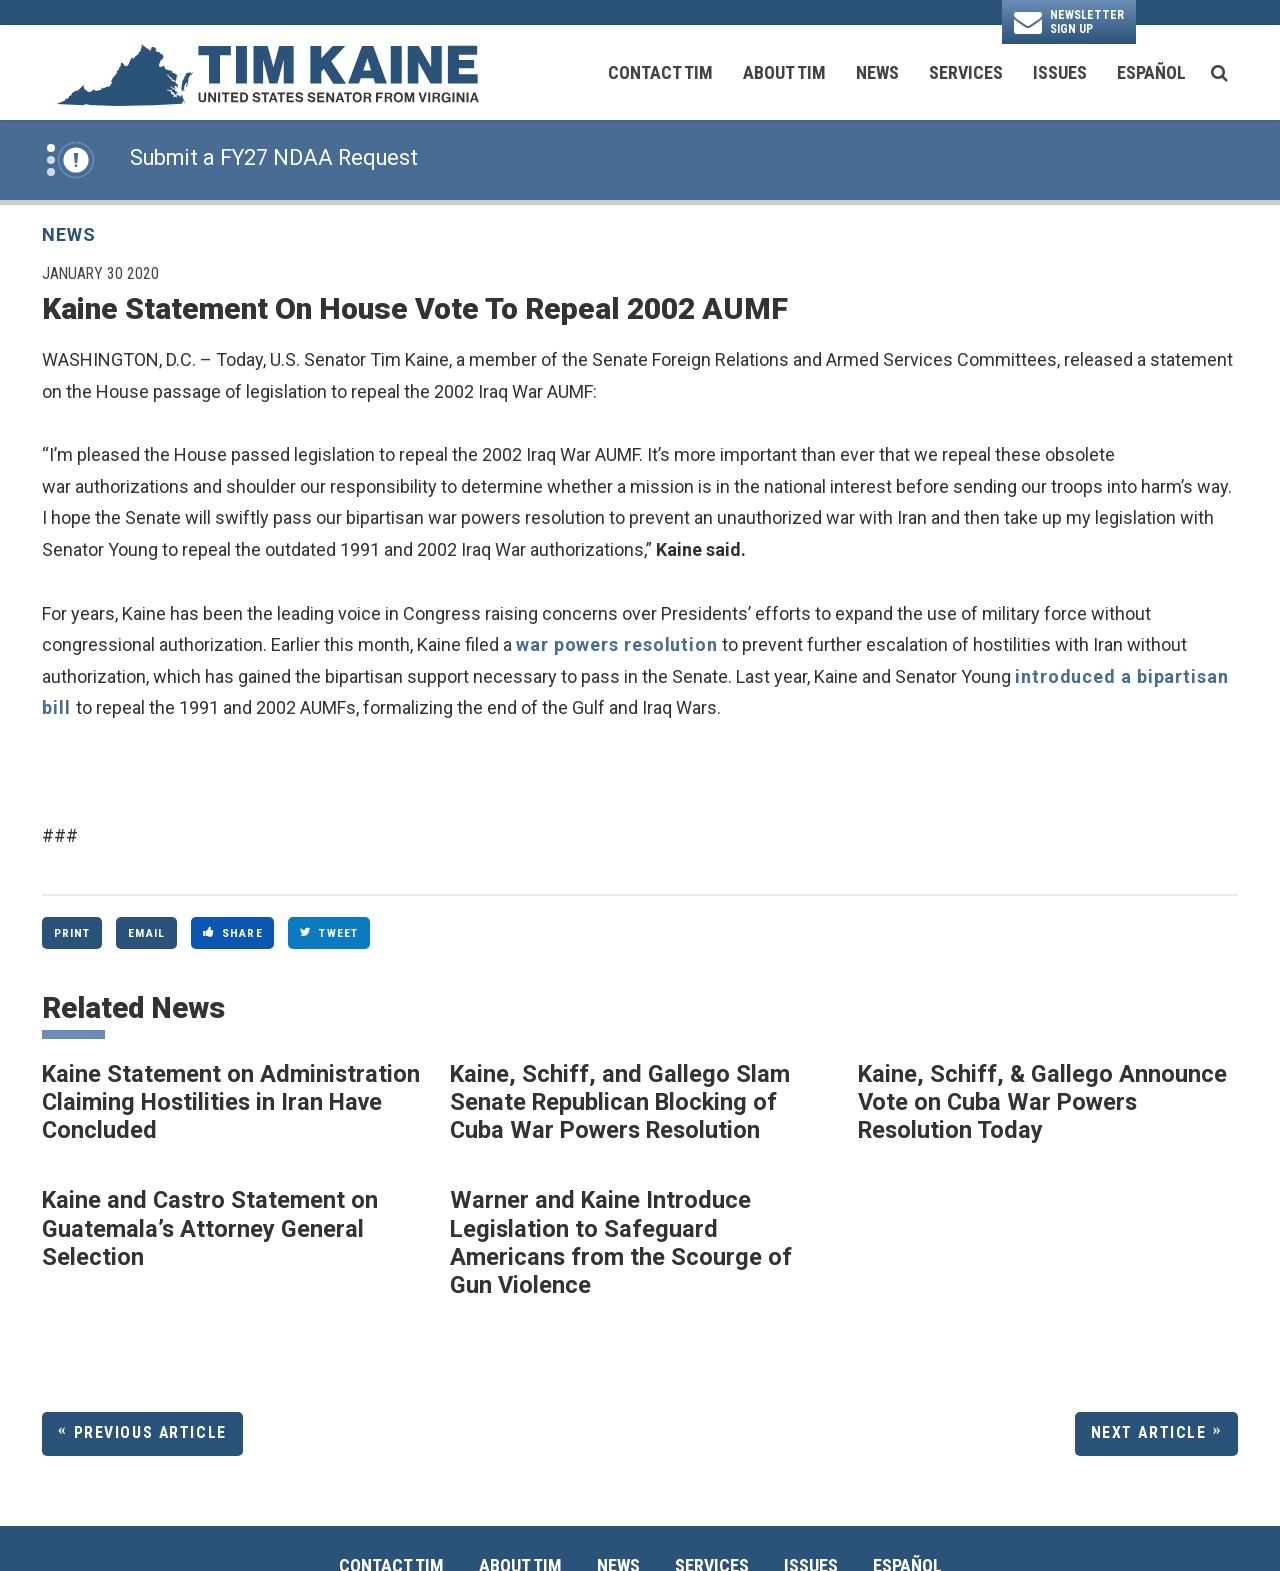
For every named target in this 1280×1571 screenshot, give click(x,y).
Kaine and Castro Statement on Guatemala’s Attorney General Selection (210, 1228)
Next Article (1149, 1432)
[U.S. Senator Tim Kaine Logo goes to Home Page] (267, 73)
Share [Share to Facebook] (233, 933)
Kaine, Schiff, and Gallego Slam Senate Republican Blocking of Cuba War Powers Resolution (620, 1102)
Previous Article (150, 1432)
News (877, 72)
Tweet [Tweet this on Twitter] (329, 933)
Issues (1060, 72)
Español (1151, 72)
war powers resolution (617, 644)
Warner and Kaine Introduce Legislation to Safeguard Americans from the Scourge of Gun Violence (621, 1242)
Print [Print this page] (72, 933)
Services (966, 72)
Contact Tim (660, 72)
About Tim (784, 72)
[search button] (1219, 73)
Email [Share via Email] (146, 933)
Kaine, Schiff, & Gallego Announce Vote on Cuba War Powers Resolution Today (1042, 1102)
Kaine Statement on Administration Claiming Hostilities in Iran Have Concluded (231, 1102)
